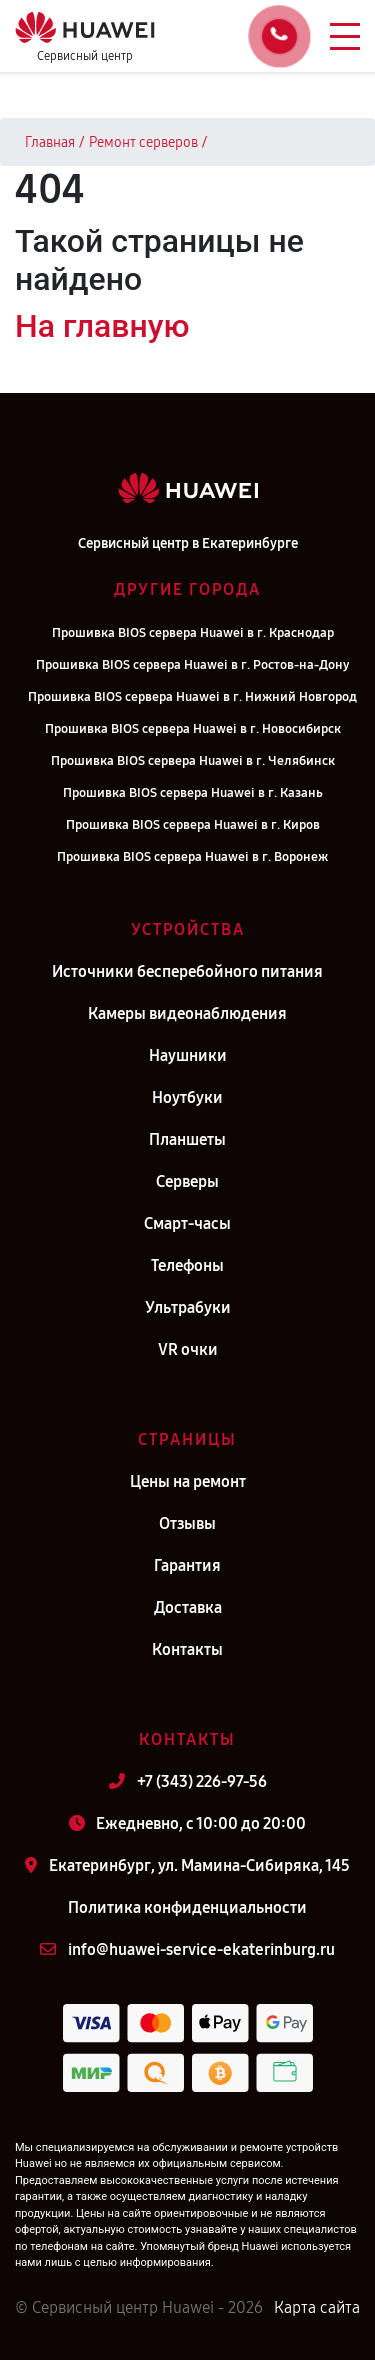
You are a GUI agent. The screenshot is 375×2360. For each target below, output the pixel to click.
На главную (102, 326)
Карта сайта (317, 2307)
